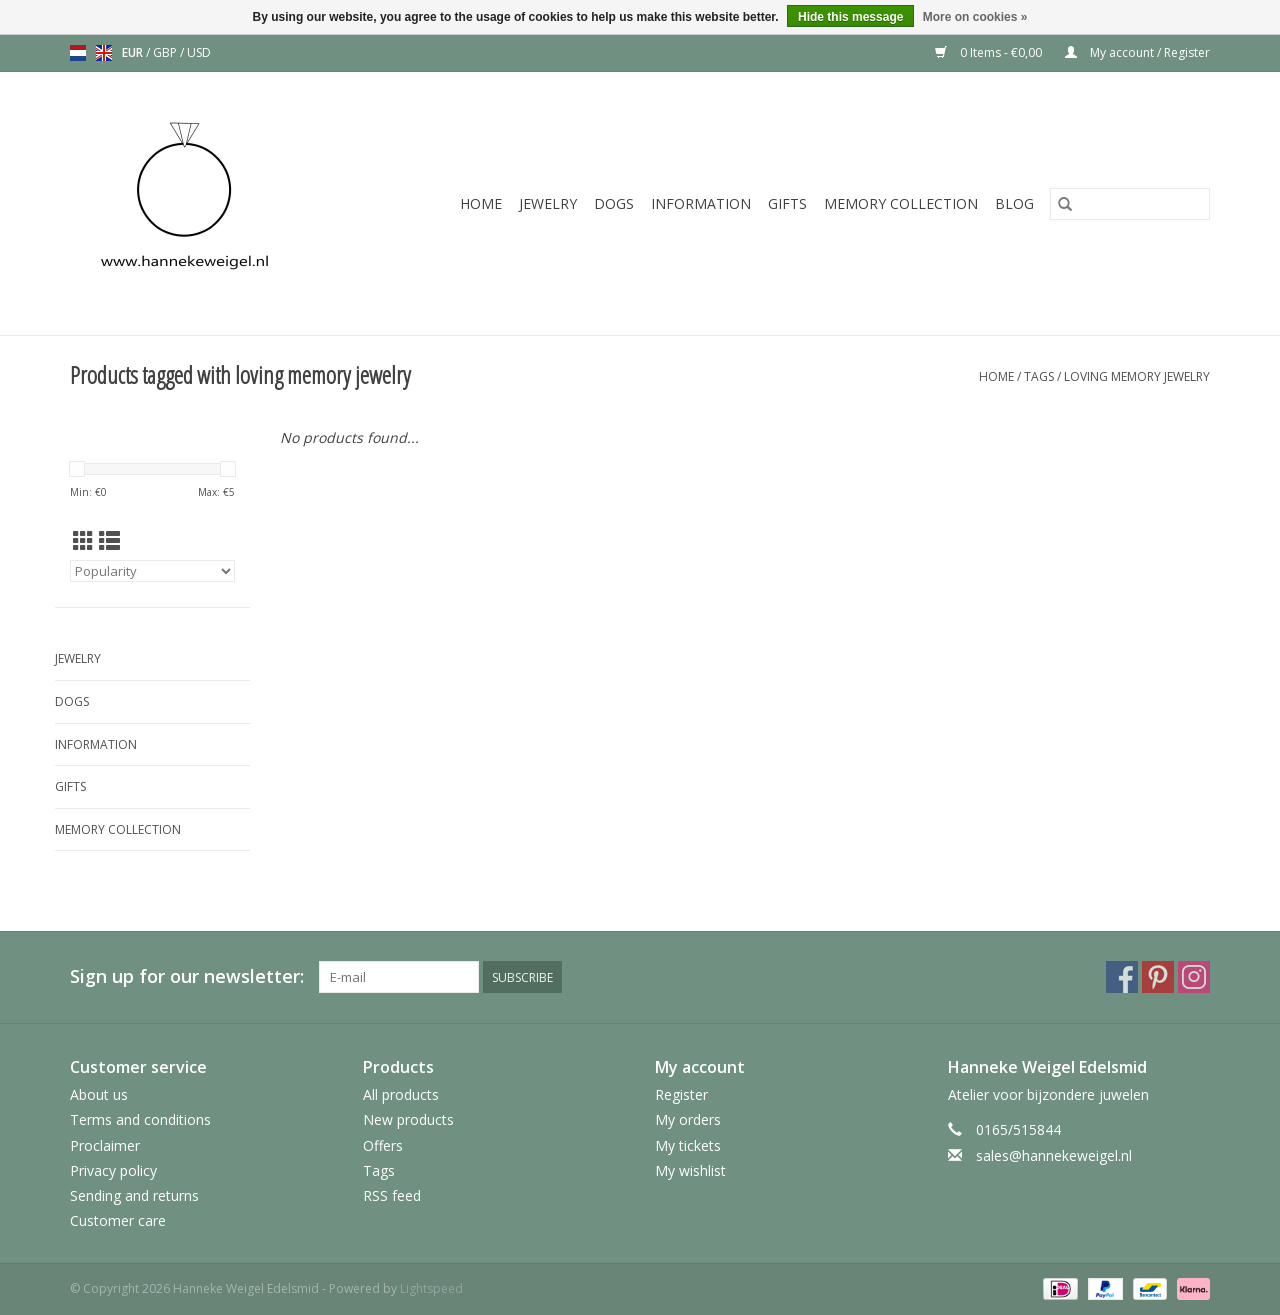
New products (408, 1119)
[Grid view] (83, 541)
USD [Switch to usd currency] (199, 52)
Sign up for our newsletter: (187, 976)
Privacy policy (113, 1170)
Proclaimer (105, 1145)
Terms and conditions (140, 1119)
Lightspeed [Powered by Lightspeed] (431, 1288)
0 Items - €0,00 (990, 52)
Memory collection (901, 203)
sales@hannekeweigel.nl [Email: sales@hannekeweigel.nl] (1054, 1155)
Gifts (787, 203)
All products (401, 1094)
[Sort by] (152, 571)
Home (481, 203)
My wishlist (690, 1170)
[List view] (109, 541)
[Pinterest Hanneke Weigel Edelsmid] (1158, 977)
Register (681, 1094)
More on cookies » (975, 17)
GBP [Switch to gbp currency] (166, 52)
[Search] (1130, 204)
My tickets (688, 1145)
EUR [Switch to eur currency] (134, 52)
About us (99, 1094)
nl (78, 53)
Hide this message (850, 17)
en (104, 53)
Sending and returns (134, 1195)
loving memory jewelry (1137, 376)
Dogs (614, 203)
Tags (1039, 376)
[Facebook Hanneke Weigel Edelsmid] (1122, 977)
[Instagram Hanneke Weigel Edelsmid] (1194, 977)
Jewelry (548, 203)
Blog (1014, 203)
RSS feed (392, 1195)
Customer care (118, 1220)
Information (701, 203)
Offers (383, 1145)
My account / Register (1137, 52)
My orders (688, 1119)
